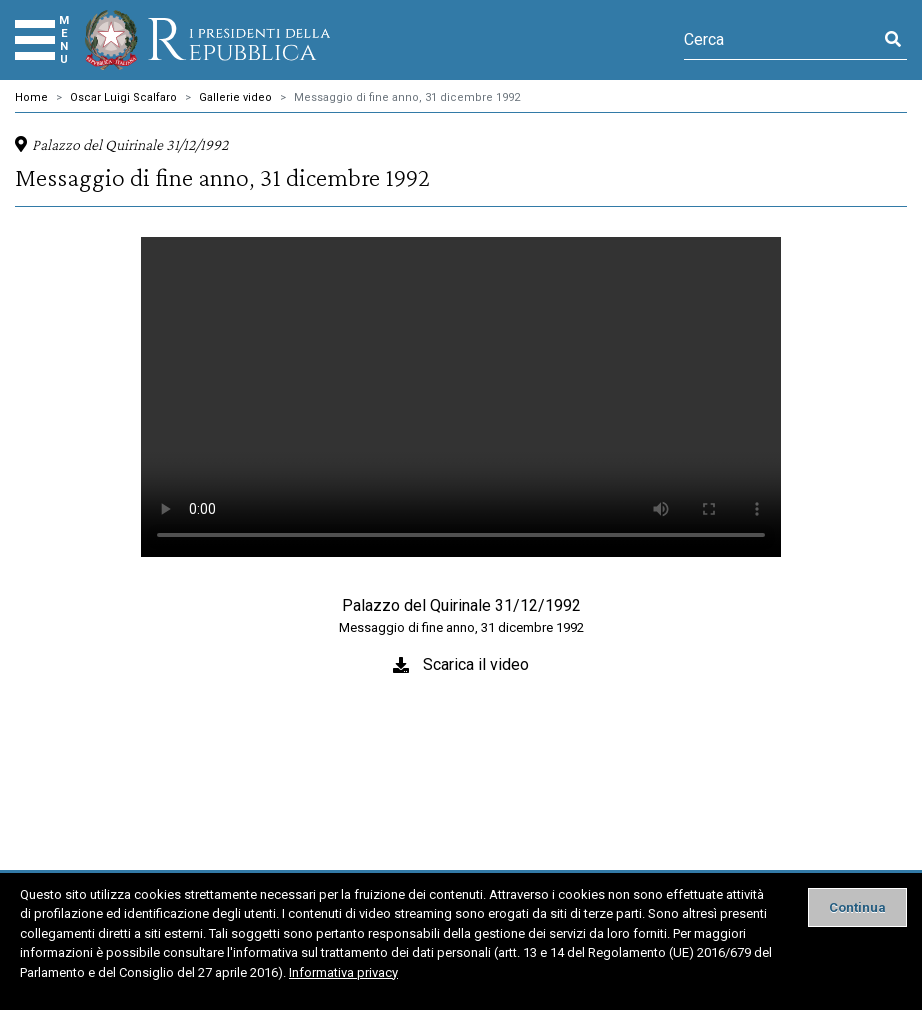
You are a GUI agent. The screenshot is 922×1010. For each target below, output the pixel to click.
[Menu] (35, 40)
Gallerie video (235, 97)
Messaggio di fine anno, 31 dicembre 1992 (407, 97)
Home (31, 97)
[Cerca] (781, 40)
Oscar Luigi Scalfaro (123, 97)
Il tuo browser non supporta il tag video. (461, 397)
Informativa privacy (343, 972)
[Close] (857, 907)
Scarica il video (476, 664)
